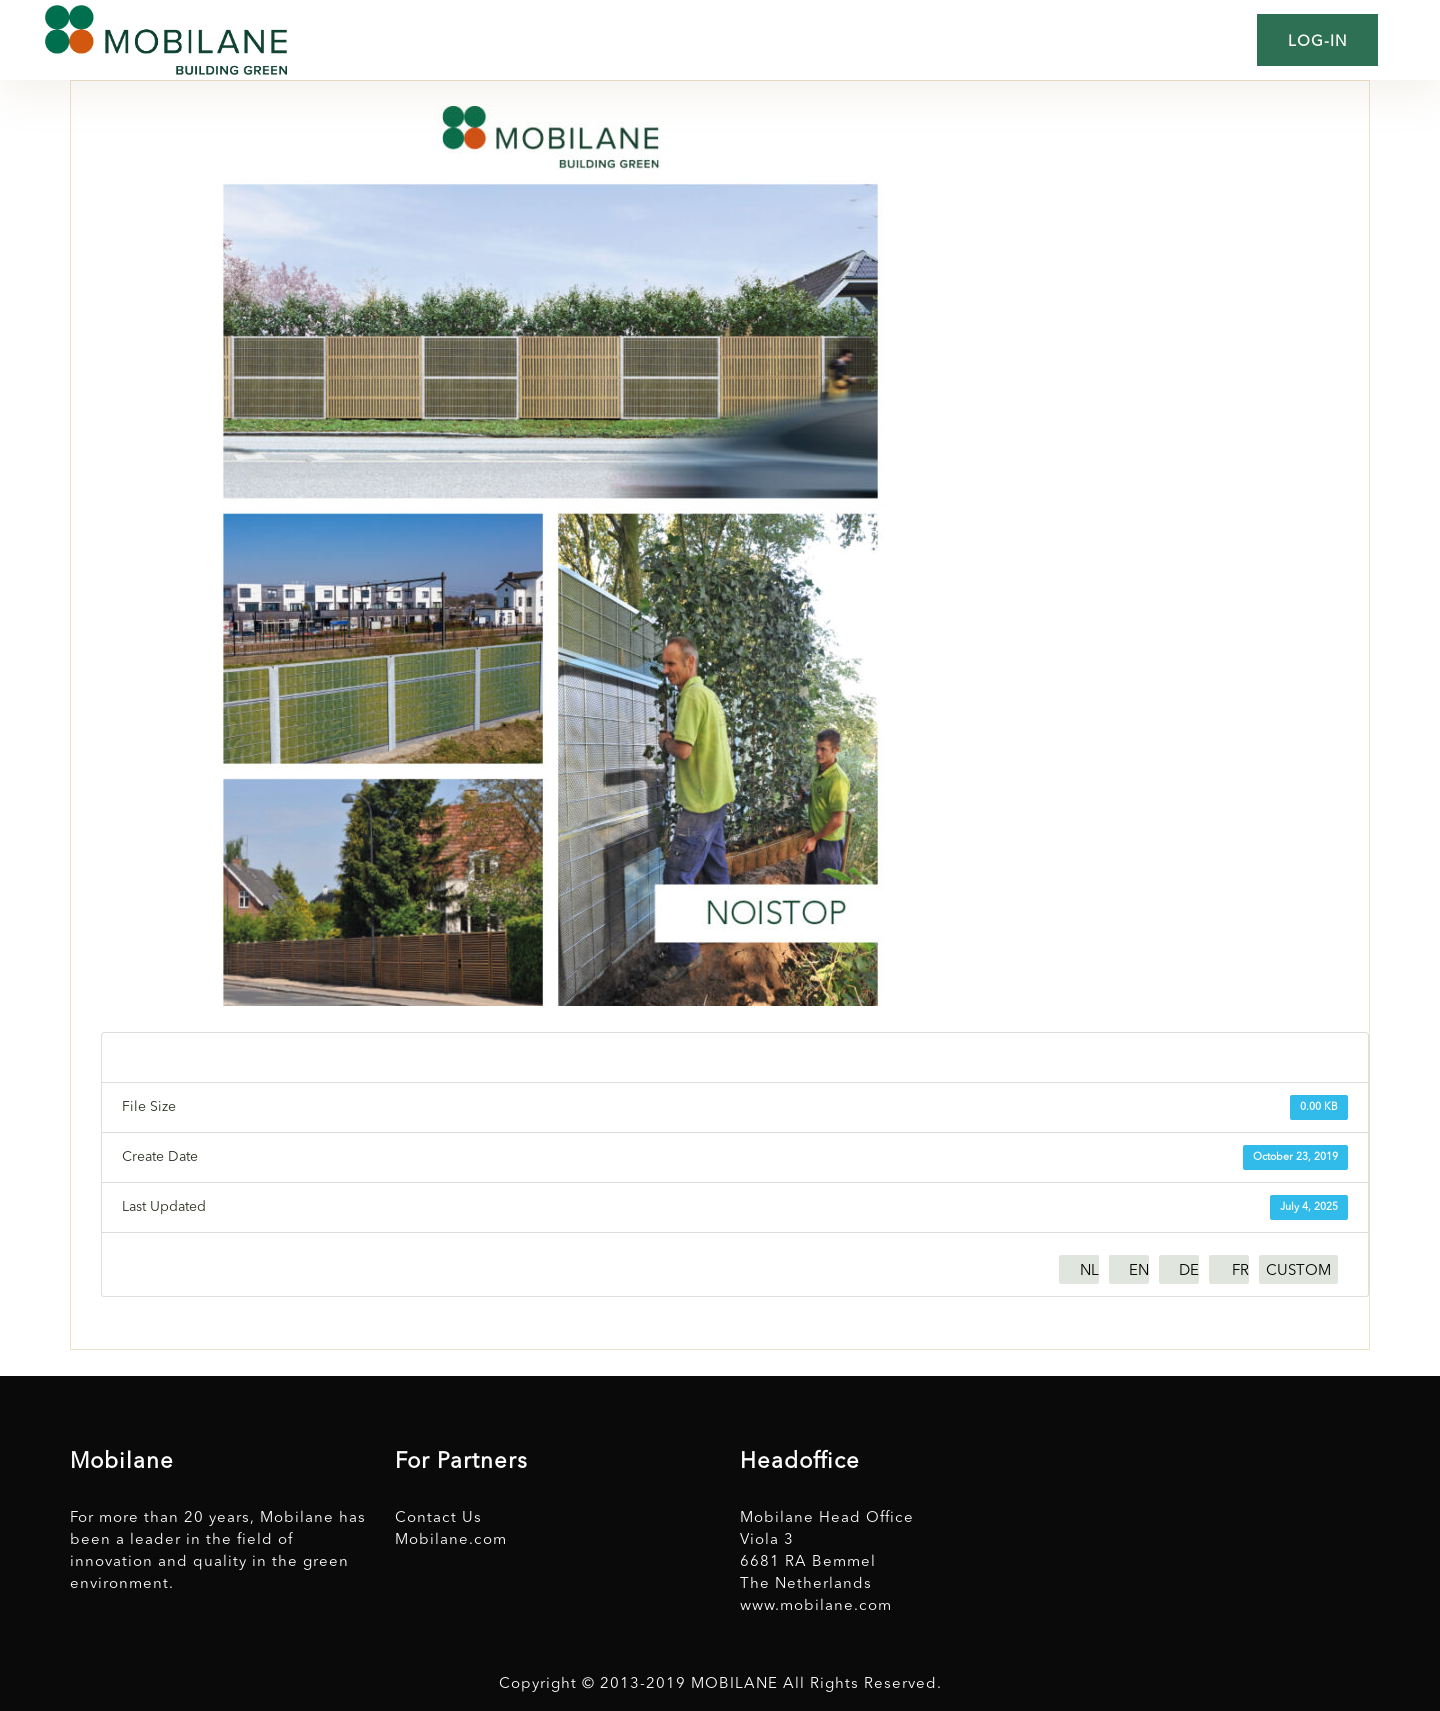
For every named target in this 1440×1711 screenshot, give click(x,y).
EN (1139, 1271)
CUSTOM (1298, 1271)
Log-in (1317, 42)
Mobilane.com (451, 1540)
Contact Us (438, 1518)
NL (1089, 1271)
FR (1240, 1271)
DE (1189, 1271)
